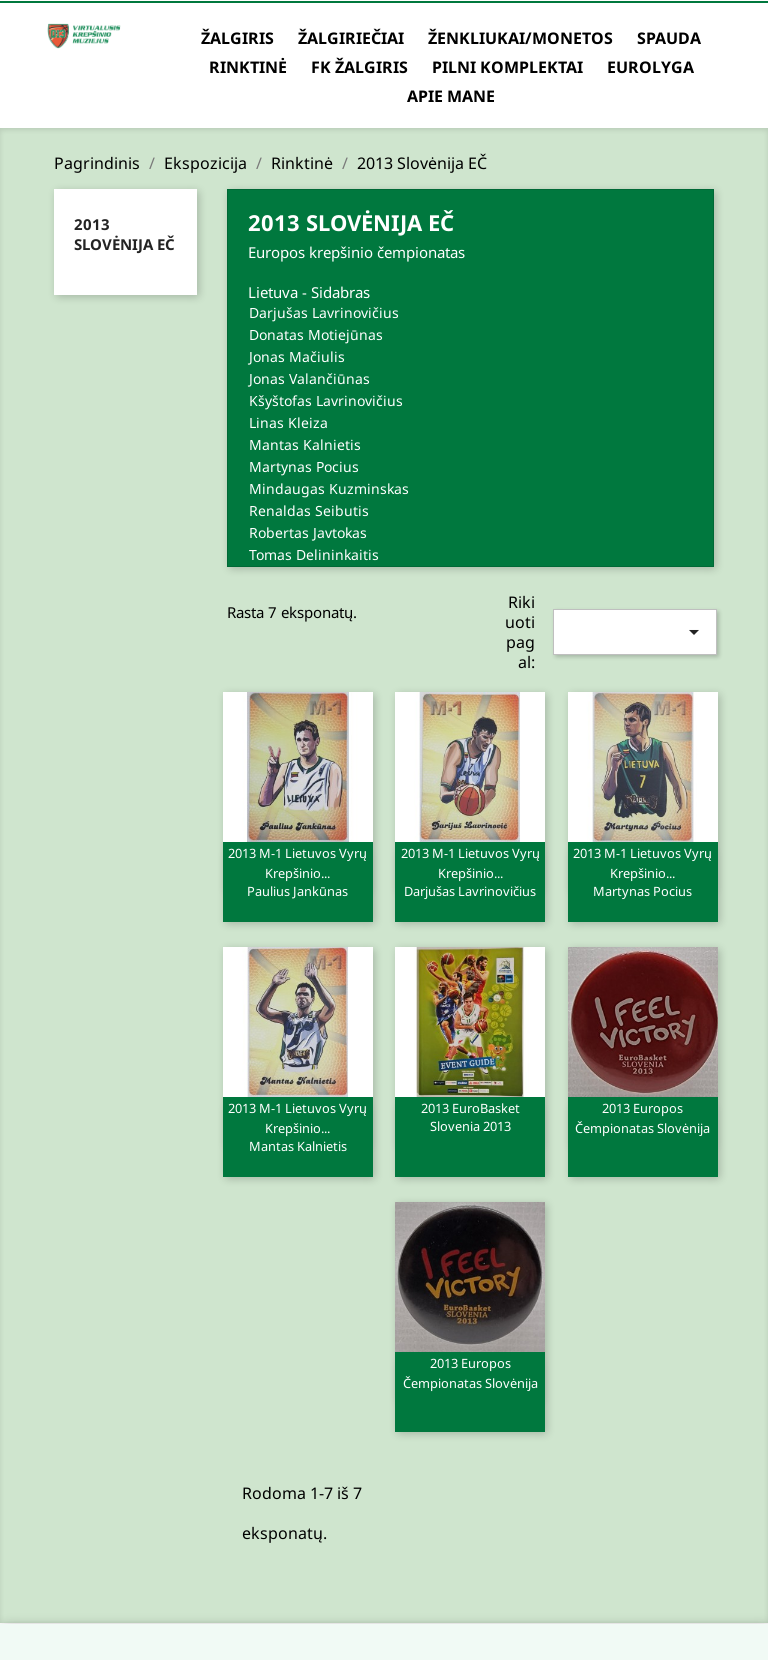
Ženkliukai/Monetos (520, 38)
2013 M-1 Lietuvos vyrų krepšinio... (298, 871)
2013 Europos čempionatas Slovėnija (642, 1118)
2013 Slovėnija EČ (124, 234)
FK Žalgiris (359, 67)
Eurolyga (650, 67)
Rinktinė (248, 67)
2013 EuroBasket (470, 1116)
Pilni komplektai (507, 67)
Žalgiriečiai (351, 38)
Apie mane (451, 96)
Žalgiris (237, 38)
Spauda (669, 38)
